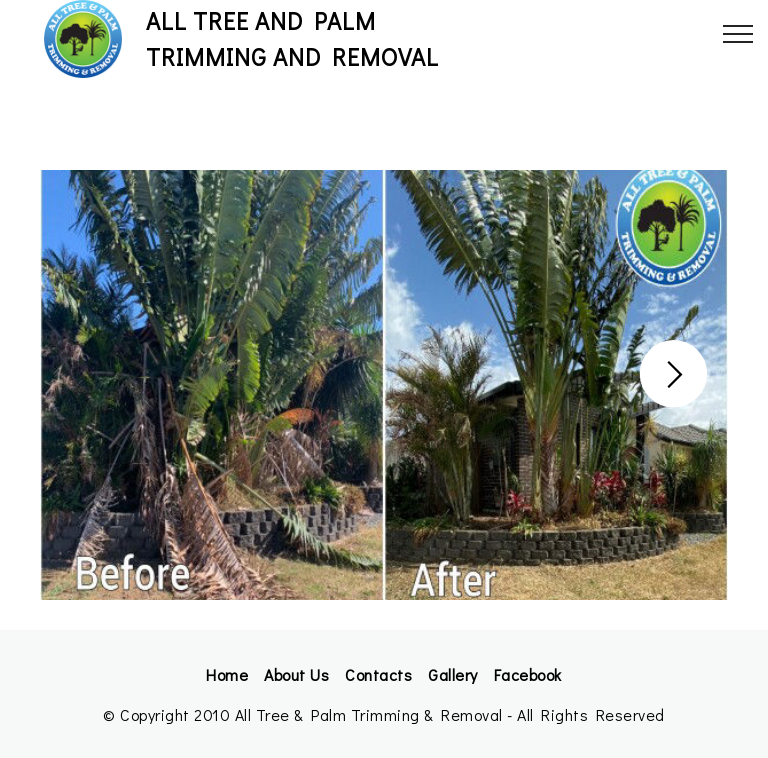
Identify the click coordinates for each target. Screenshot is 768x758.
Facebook (528, 674)
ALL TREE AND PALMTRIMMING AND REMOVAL (292, 38)
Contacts (378, 674)
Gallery (453, 674)
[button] (674, 374)
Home (227, 674)
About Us (296, 674)
